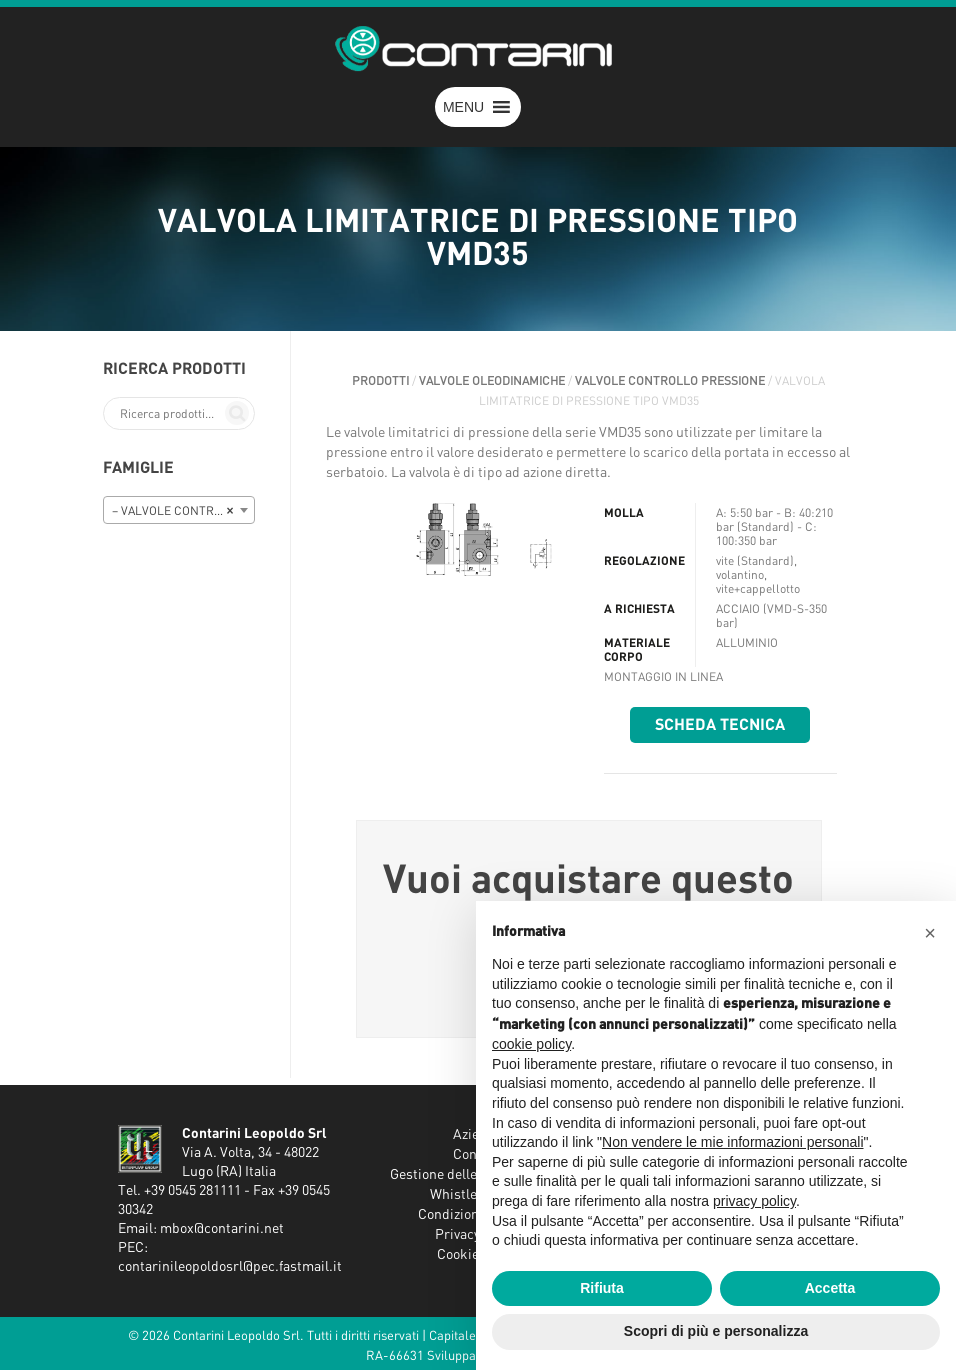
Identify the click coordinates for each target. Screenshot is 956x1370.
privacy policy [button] (754, 1201)
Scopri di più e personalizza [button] (716, 1331)
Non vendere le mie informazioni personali (732, 1142)
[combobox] (179, 510)
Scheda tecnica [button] (720, 725)
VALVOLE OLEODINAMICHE (492, 381)
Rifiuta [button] (602, 1288)
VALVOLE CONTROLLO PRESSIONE (670, 381)
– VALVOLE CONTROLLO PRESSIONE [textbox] (183, 511)
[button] (463, 107)
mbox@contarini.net (222, 1229)
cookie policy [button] (531, 1044)
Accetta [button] (830, 1288)
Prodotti (380, 381)
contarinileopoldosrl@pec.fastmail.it (230, 1267)
